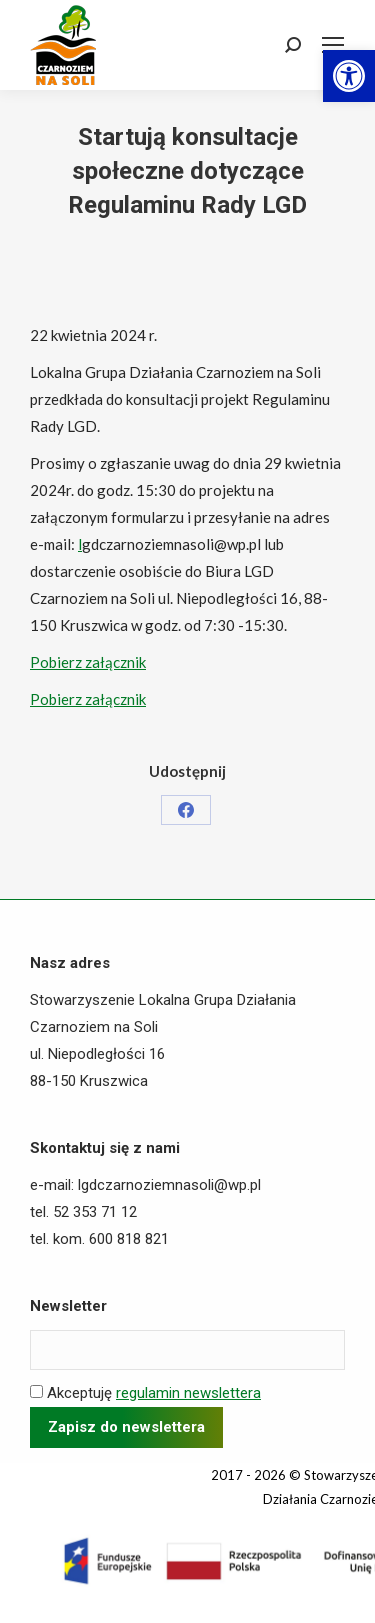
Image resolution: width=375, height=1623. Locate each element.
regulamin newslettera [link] (188, 1393)
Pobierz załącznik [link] (88, 662)
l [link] (80, 544)
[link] (349, 76)
